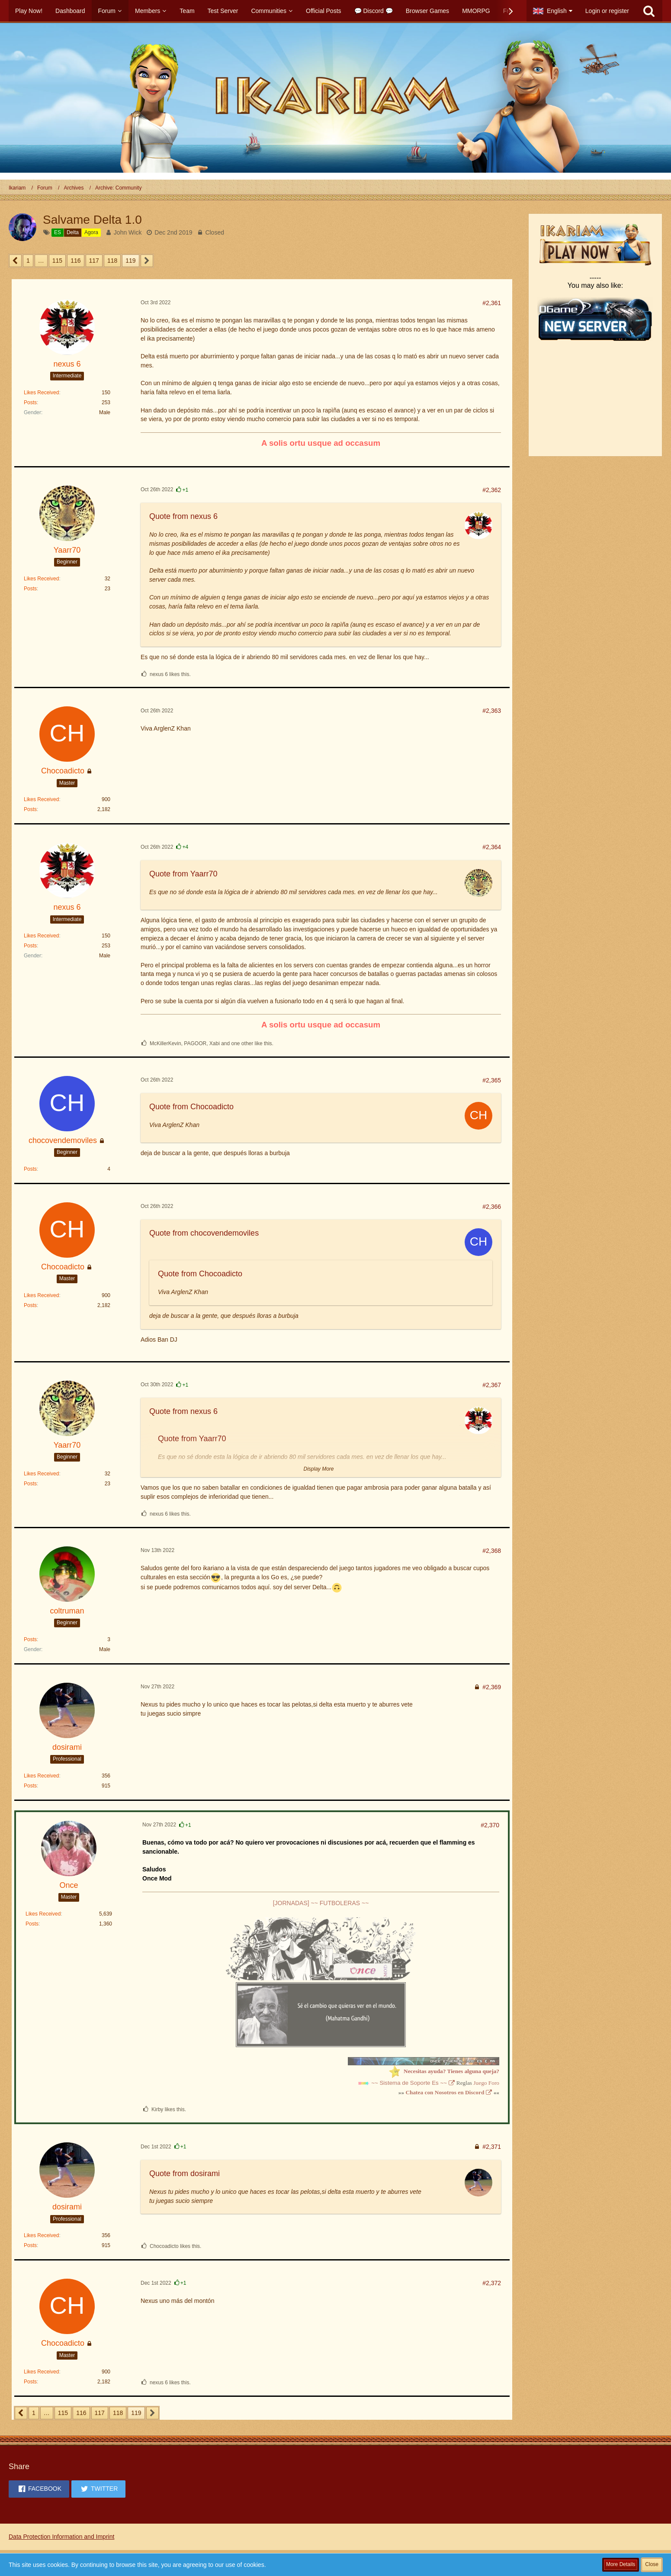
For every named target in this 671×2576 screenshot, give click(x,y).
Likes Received (41, 393)
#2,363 (491, 710)
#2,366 (491, 1206)
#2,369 (491, 1687)
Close (651, 2564)
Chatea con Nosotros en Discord (444, 2092)
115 (57, 260)
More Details (620, 2564)
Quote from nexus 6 (183, 516)
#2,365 (491, 1080)
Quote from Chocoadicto (191, 1106)
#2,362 (491, 489)
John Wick (128, 232)
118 (112, 260)
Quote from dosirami (184, 2173)
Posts (30, 402)
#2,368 (491, 1550)
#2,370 (490, 1825)
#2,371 (491, 2146)
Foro (493, 2083)
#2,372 (491, 2283)
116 (75, 260)
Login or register (607, 10)
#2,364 (491, 847)
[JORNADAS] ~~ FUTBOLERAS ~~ (321, 1903)
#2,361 (491, 302)
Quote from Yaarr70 (183, 873)
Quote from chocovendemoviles (204, 1233)
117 (94, 260)
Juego (480, 2083)
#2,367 (491, 1384)
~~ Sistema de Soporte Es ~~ (409, 2083)
